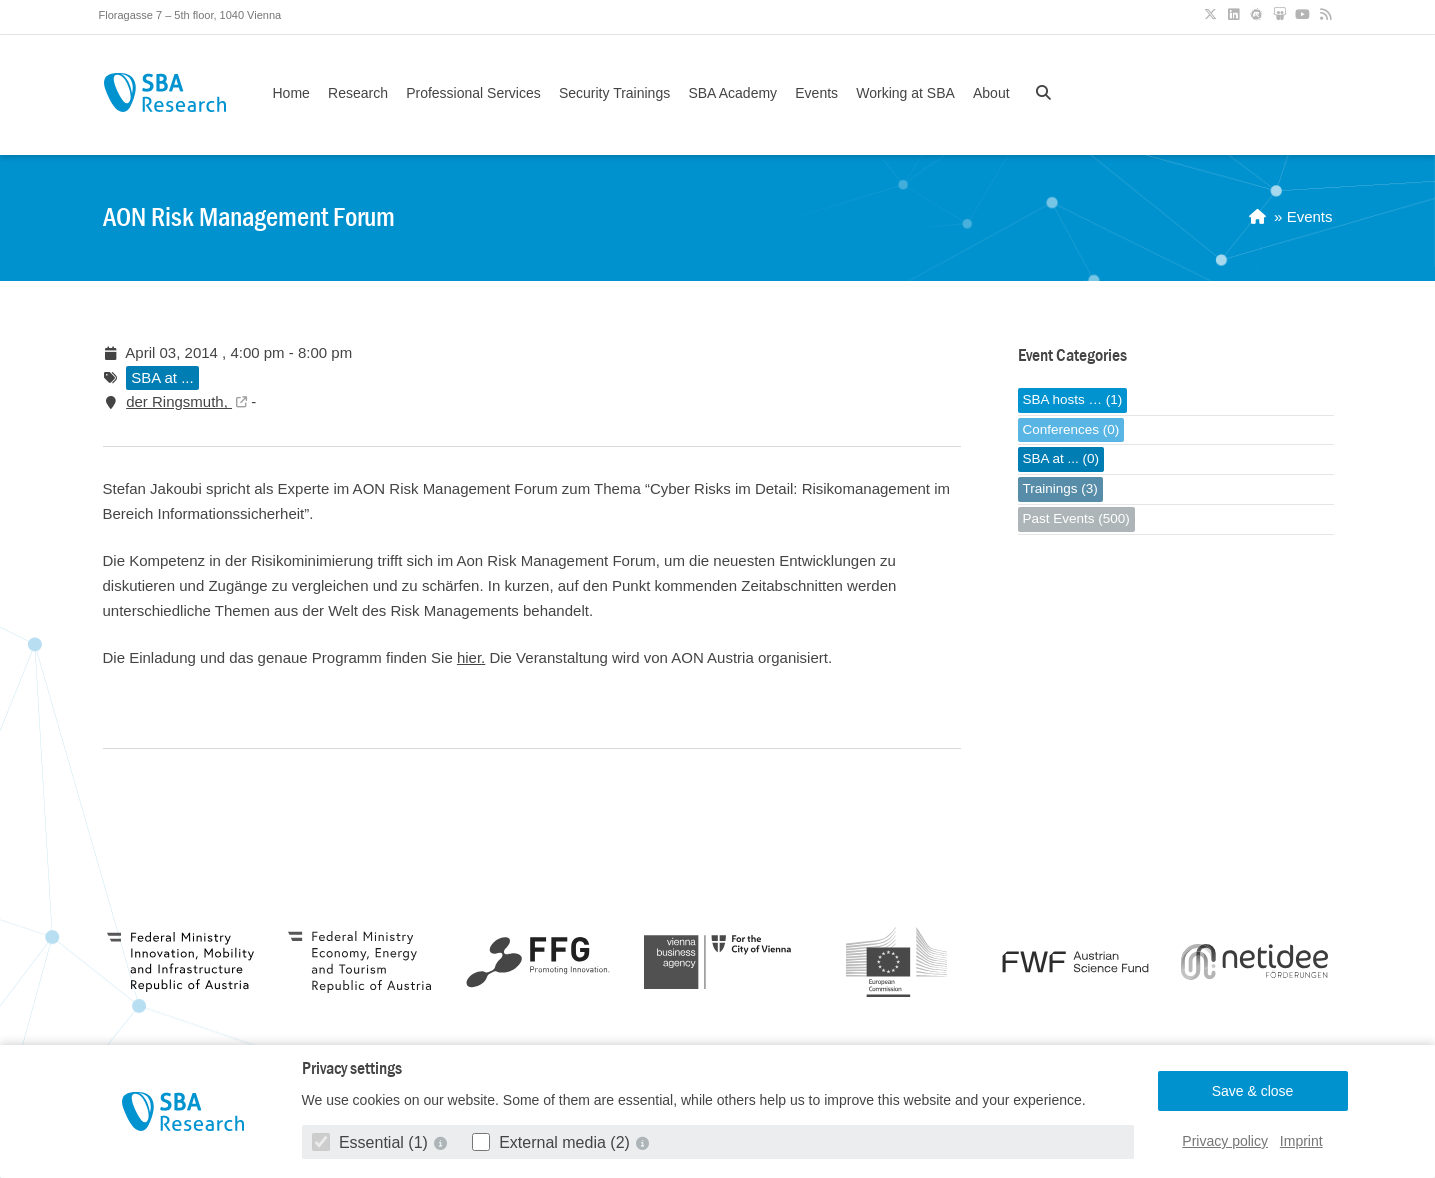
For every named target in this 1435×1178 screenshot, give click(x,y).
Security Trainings (614, 93)
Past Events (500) (1076, 518)
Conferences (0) (1071, 429)
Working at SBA (905, 93)
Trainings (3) (1060, 488)
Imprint (1301, 1141)
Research (358, 93)
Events (816, 93)
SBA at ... (162, 377)
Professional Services (473, 93)
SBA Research (165, 92)
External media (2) (553, 1142)
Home (291, 93)
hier (469, 657)
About (991, 93)
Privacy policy (1225, 1141)
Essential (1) (372, 1142)
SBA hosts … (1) (1073, 399)
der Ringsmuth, (179, 401)
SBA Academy (732, 93)
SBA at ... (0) (1061, 458)
